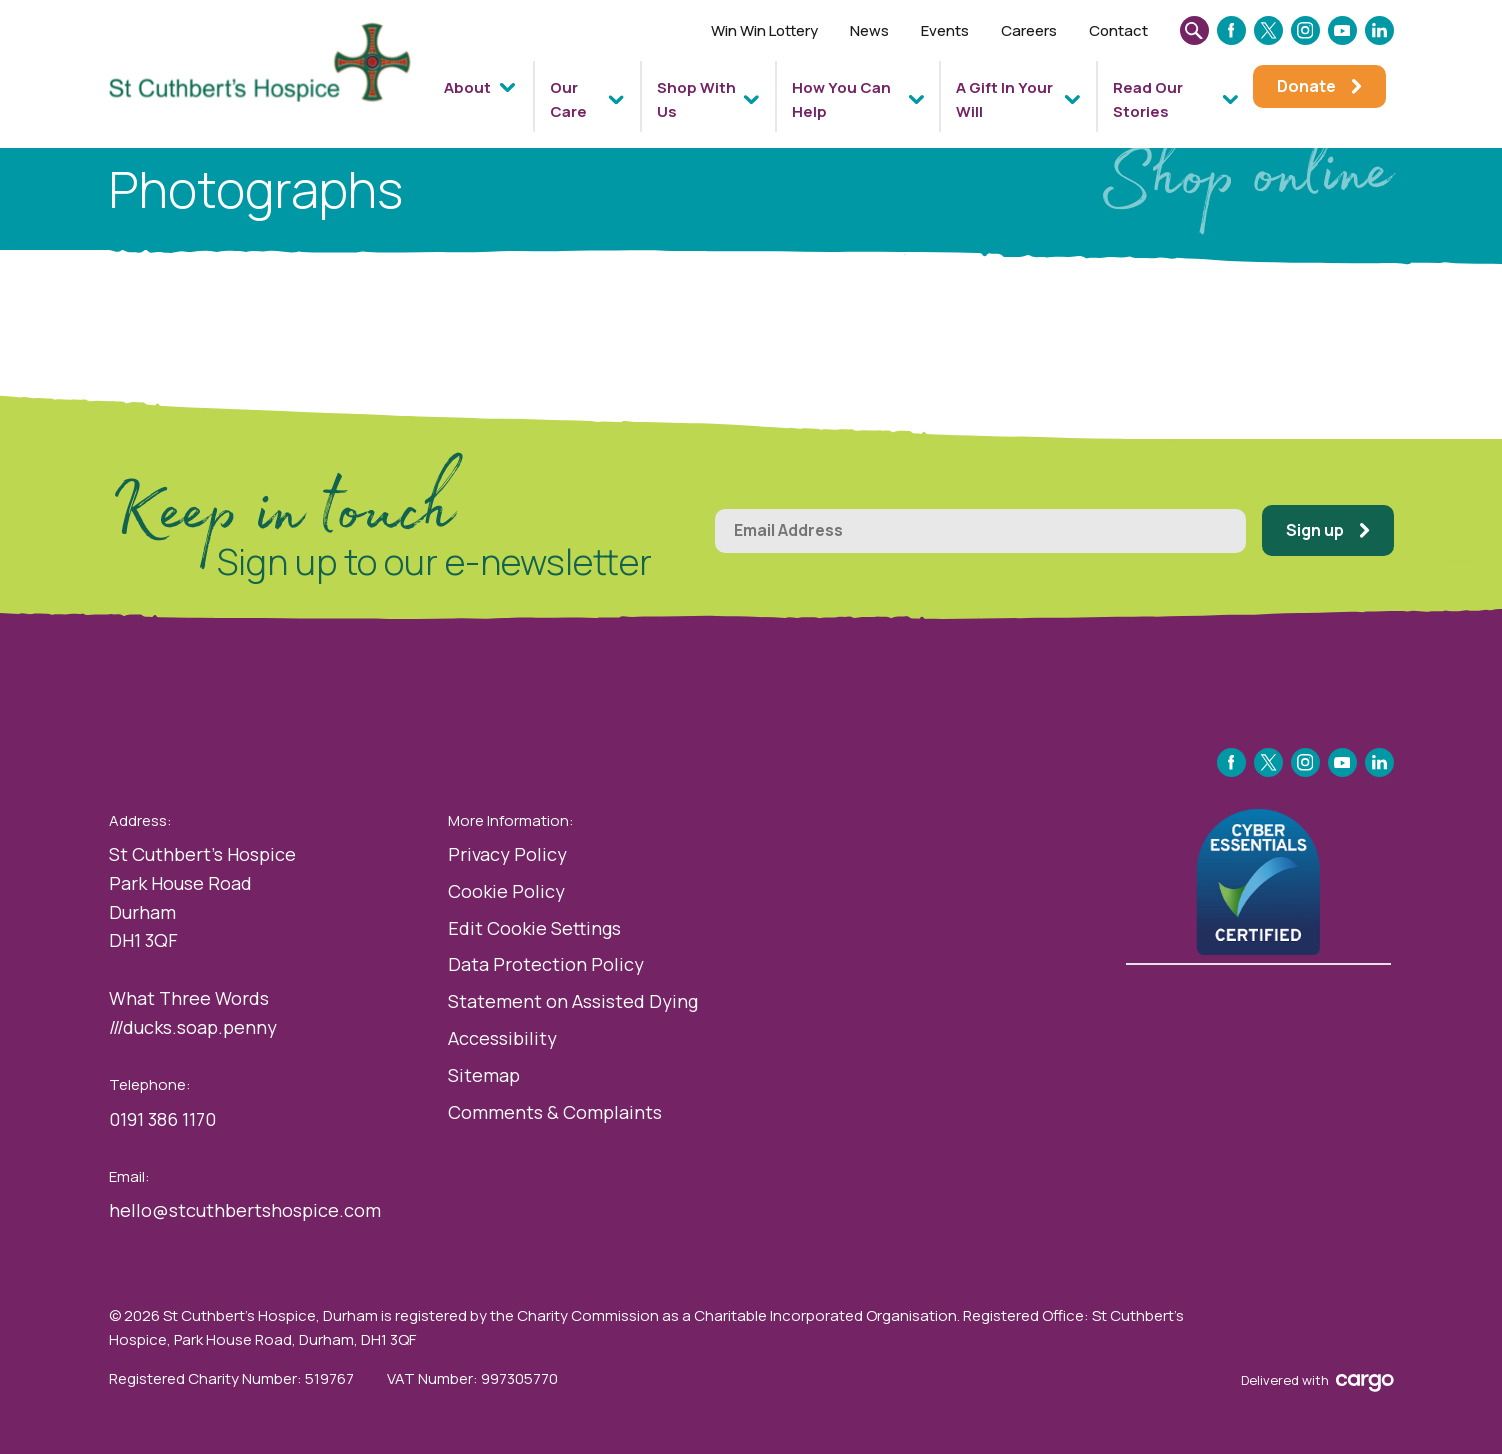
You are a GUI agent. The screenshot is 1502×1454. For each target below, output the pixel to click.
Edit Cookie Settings (534, 928)
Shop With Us (696, 99)
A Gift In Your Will (1004, 99)
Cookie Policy (506, 891)
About (467, 87)
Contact (1118, 30)
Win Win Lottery (764, 30)
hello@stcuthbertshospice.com (245, 1210)
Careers (1029, 30)
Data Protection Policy (546, 964)
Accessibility (502, 1038)
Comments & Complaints (555, 1112)
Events (945, 30)
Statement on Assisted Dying (573, 1001)
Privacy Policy (507, 854)
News (869, 30)
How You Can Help (841, 99)
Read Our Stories (1148, 99)
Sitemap (484, 1075)
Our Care (568, 99)
